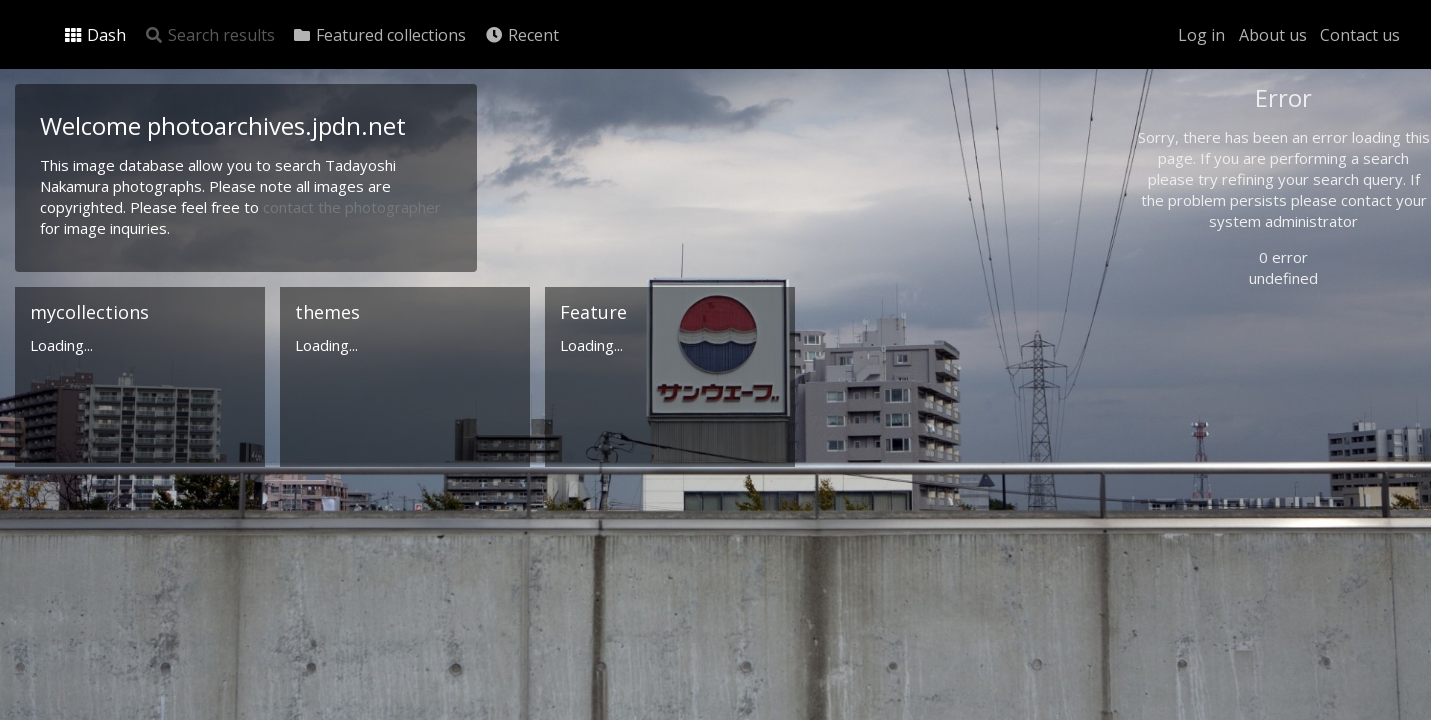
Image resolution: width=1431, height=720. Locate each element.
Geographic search (1234, 384)
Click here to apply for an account (1265, 708)
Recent (521, 35)
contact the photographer (352, 207)
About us (1273, 35)
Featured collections (379, 35)
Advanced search (1229, 406)
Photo (1196, 143)
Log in (1201, 35)
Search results (209, 35)
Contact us (1360, 35)
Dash (94, 35)
